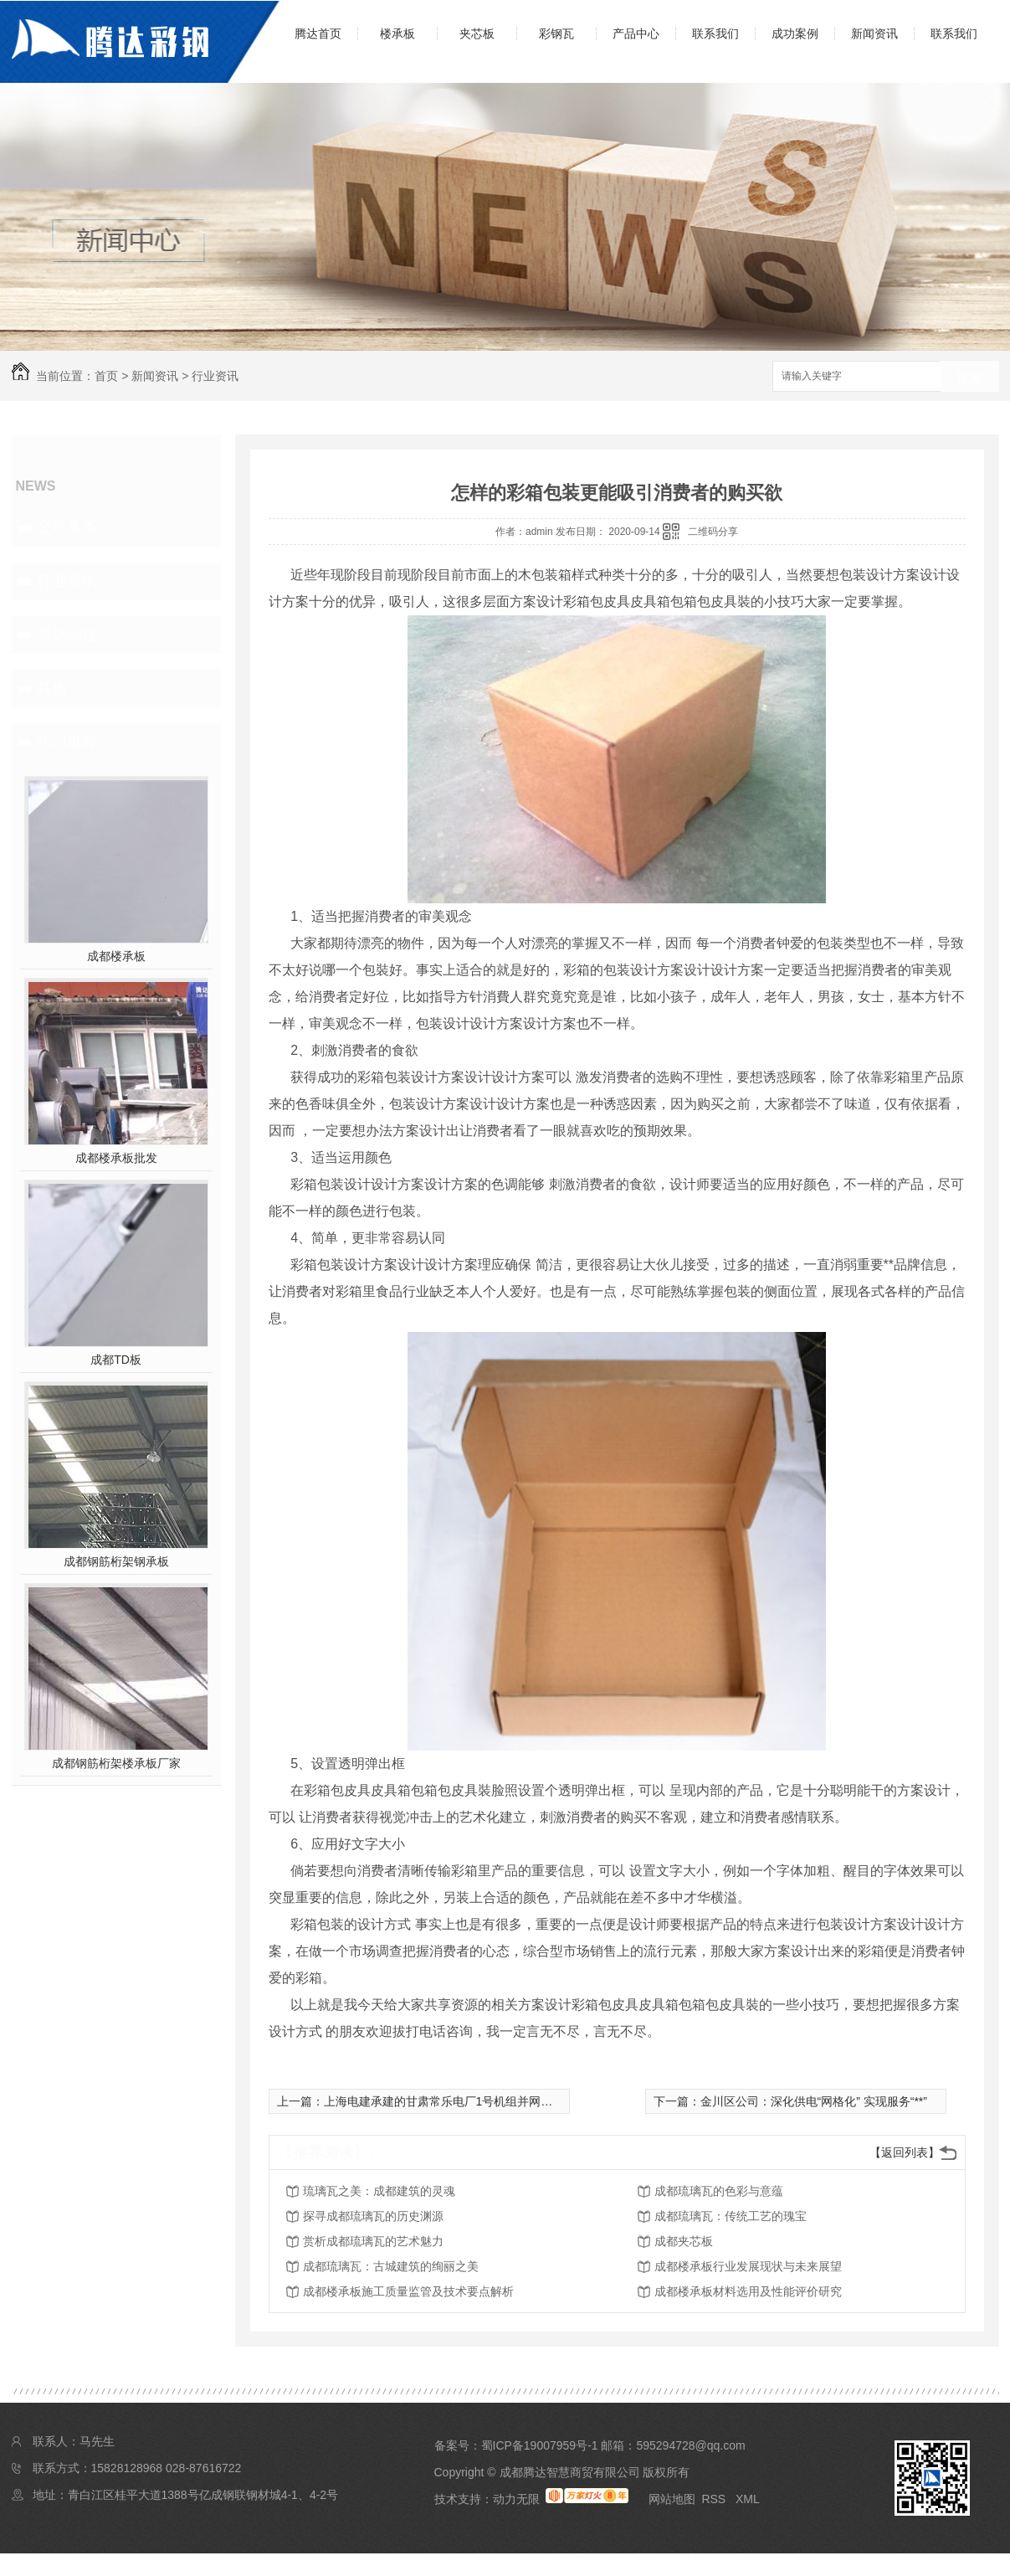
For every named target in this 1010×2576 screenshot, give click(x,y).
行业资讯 (215, 376)
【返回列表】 (904, 2152)
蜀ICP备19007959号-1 (539, 2445)
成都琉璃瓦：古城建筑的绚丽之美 (391, 2266)
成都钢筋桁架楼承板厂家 (116, 1763)
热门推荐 (67, 741)
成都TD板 (115, 1359)
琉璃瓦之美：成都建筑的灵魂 (379, 2191)
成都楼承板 (116, 956)
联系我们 (715, 33)
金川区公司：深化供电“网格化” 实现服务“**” (813, 2101)
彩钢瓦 (556, 33)
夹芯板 (477, 33)
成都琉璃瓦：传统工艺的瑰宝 (730, 2216)
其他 (52, 688)
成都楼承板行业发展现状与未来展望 (748, 2266)
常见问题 (67, 634)
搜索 (969, 377)
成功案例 (795, 33)
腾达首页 (318, 33)
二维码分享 (713, 531)
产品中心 (636, 33)
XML (748, 2499)
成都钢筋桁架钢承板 (116, 1561)
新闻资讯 (874, 33)
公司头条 (67, 527)
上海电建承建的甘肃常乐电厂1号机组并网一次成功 (456, 2101)
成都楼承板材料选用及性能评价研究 (748, 2291)
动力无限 (516, 2499)
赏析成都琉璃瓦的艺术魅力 (373, 2241)
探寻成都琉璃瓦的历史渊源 (373, 2216)
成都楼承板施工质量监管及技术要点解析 (408, 2291)
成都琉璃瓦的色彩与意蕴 (718, 2191)
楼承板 (397, 33)
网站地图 (672, 2499)
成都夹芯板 (683, 2241)
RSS (715, 2499)
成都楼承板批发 (116, 1158)
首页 (106, 376)
